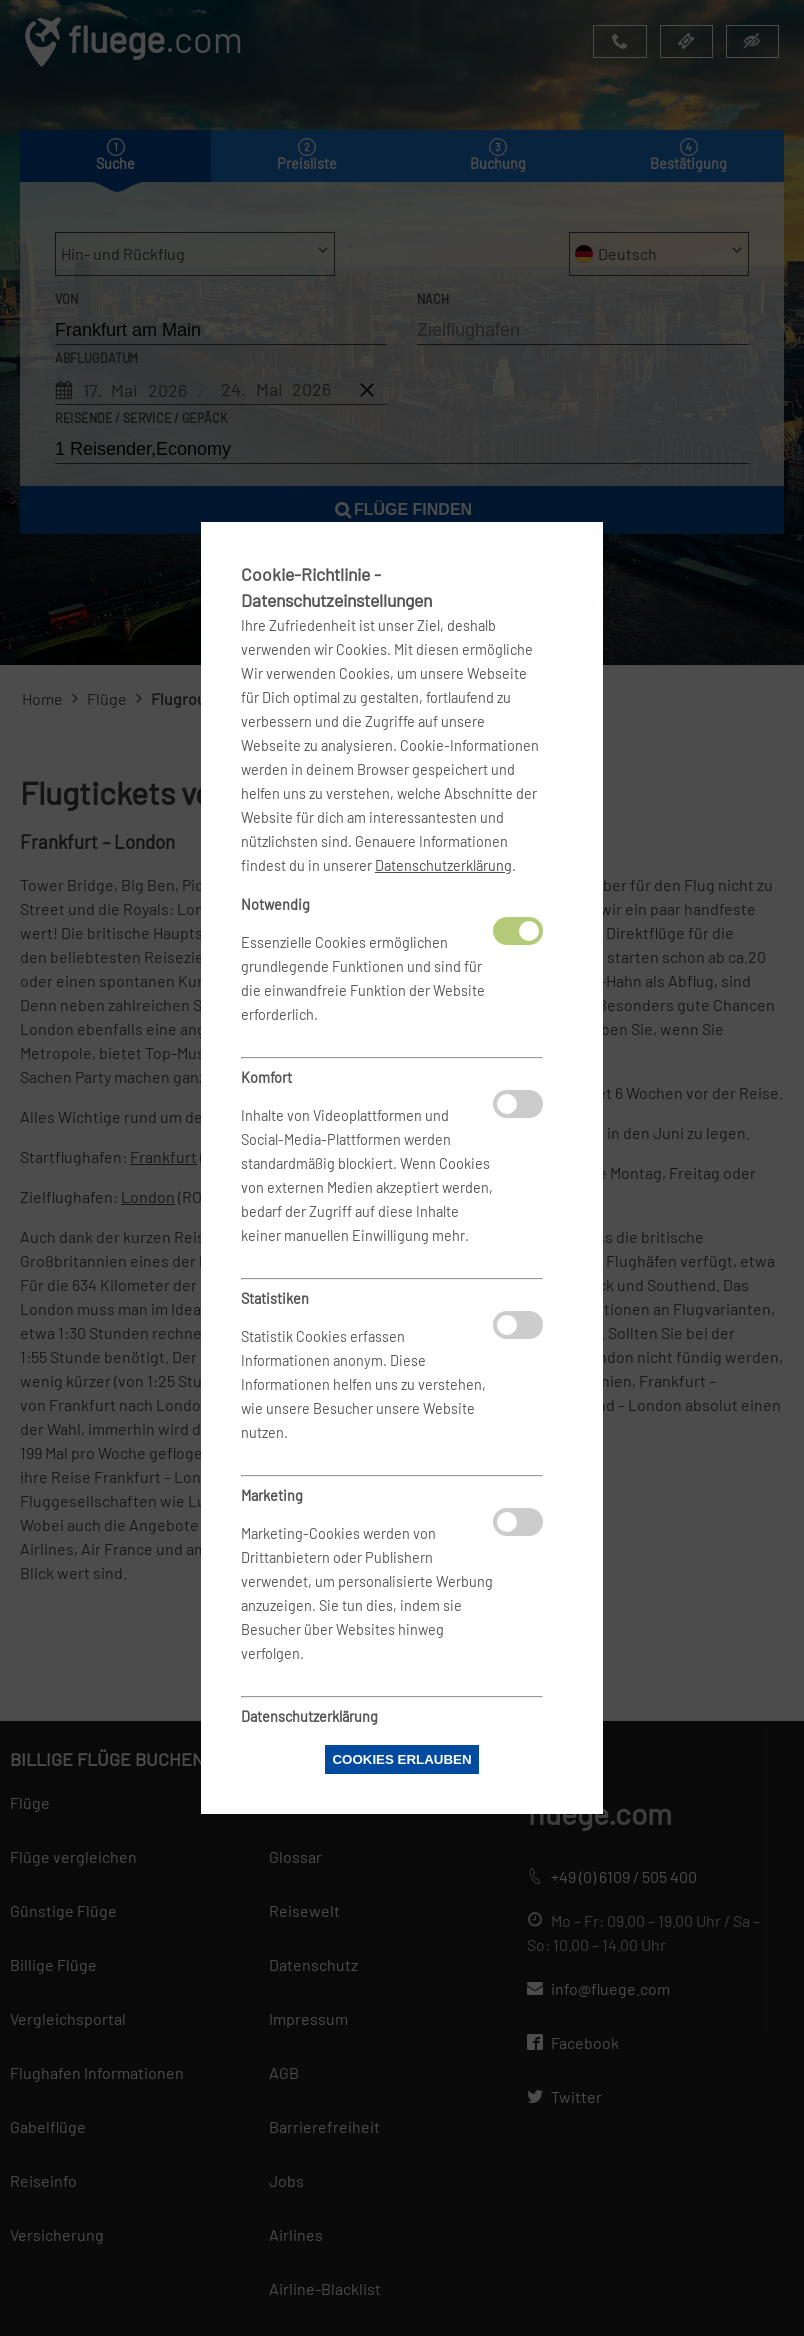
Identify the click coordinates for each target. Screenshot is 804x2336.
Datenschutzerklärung (443, 865)
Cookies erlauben (401, 1759)
